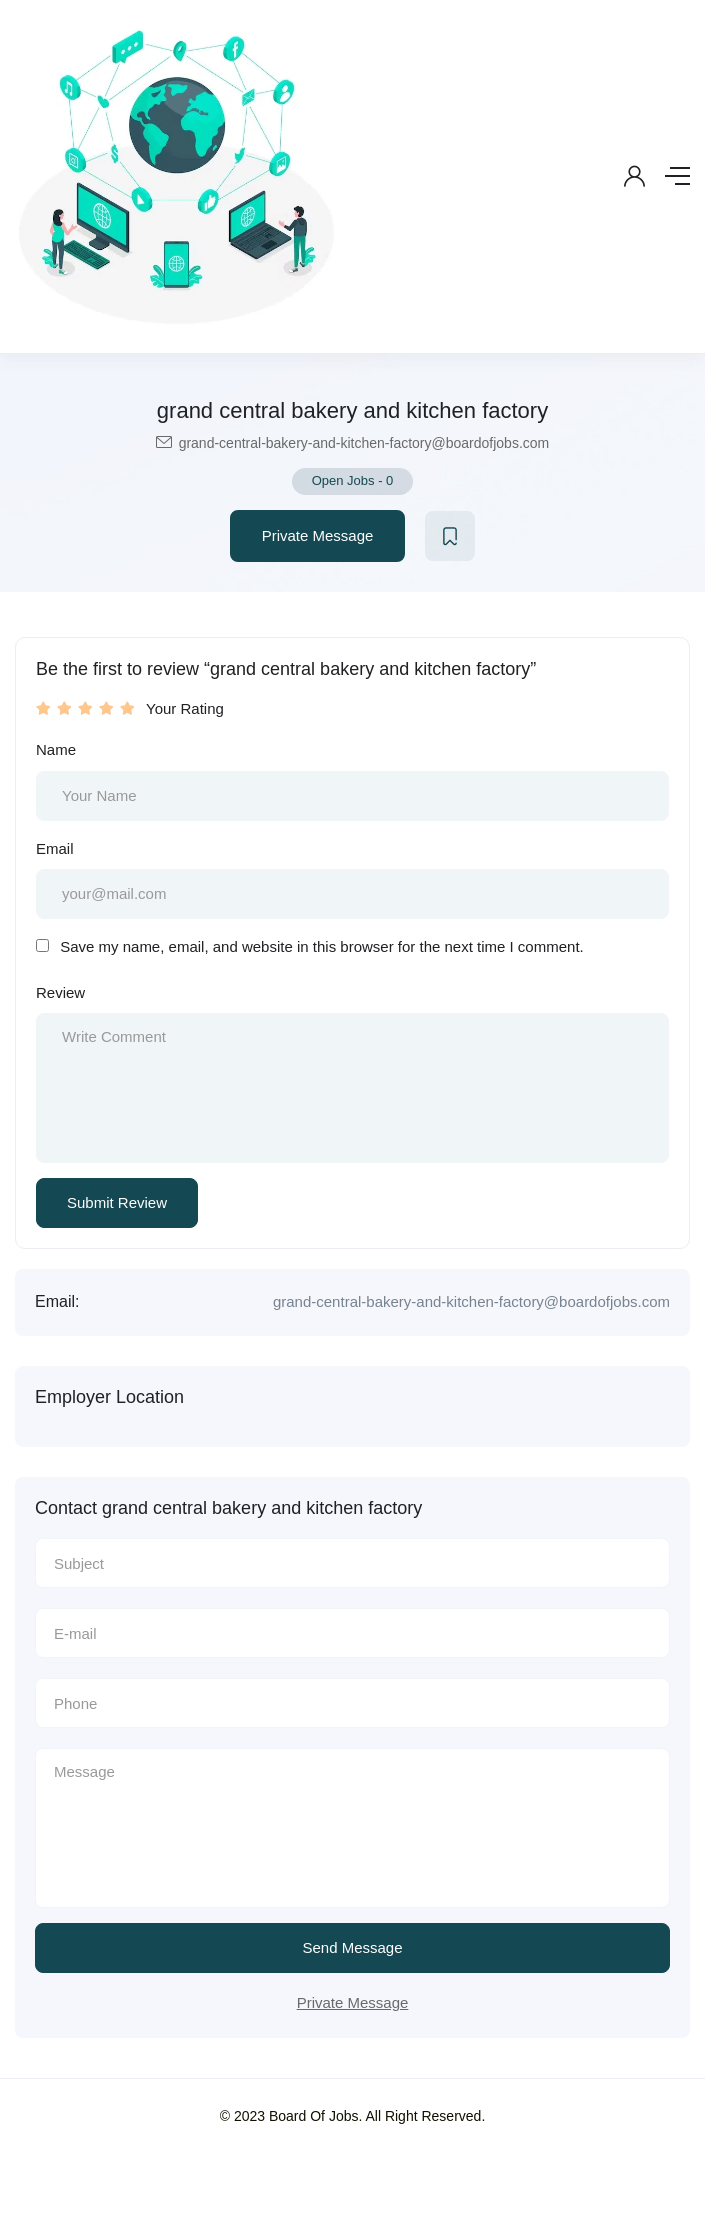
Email (55, 848)
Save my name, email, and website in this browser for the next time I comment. (322, 946)
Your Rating (185, 708)
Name (56, 749)
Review (60, 992)
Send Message (352, 1947)
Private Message (318, 535)
